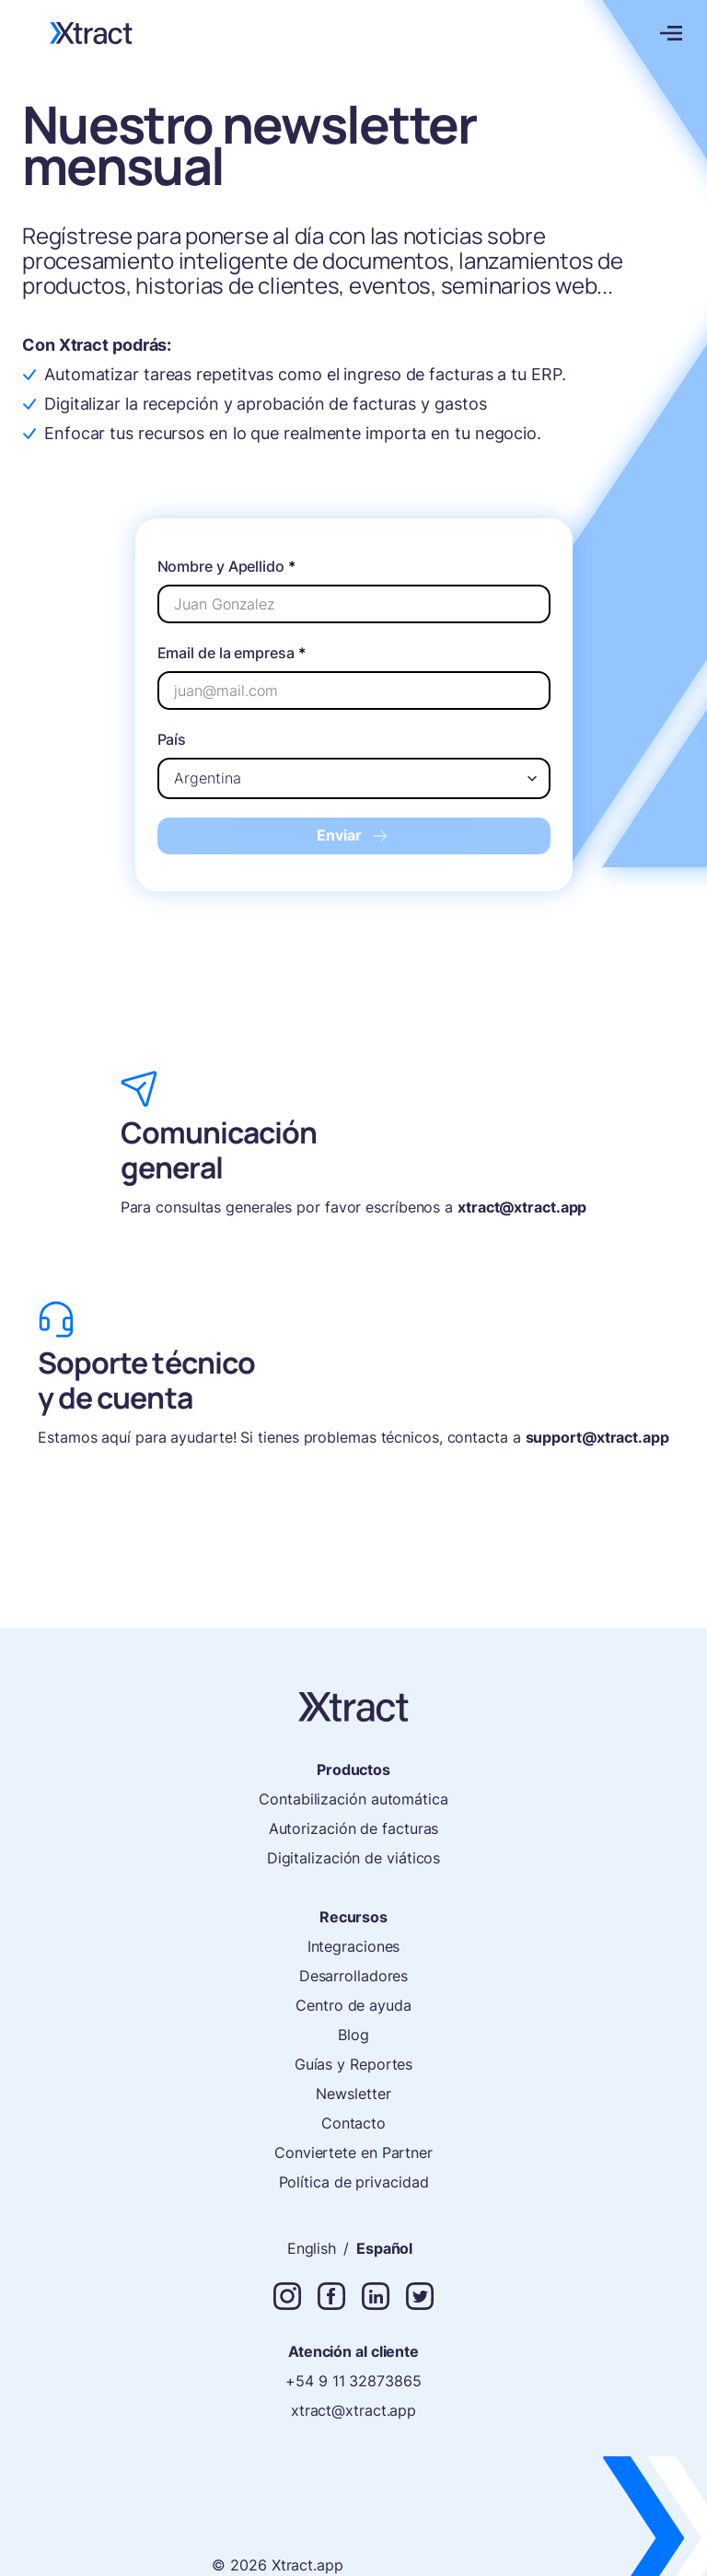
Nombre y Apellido (226, 566)
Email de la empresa (231, 653)
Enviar (354, 835)
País (172, 739)
